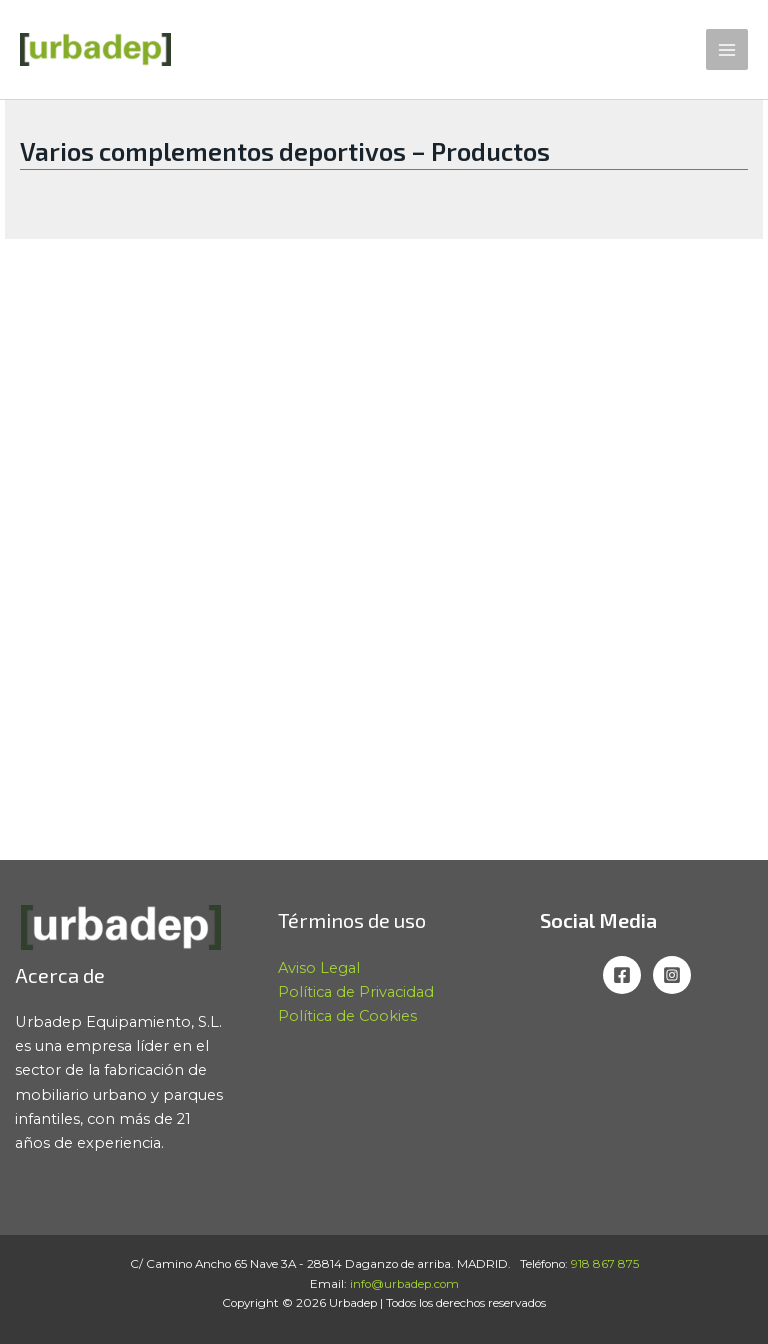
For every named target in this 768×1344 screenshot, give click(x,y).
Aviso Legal (319, 968)
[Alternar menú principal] (727, 50)
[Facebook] (622, 975)
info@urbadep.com (404, 1284)
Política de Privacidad (356, 992)
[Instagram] (672, 975)
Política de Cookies (347, 1016)
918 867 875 (605, 1264)
